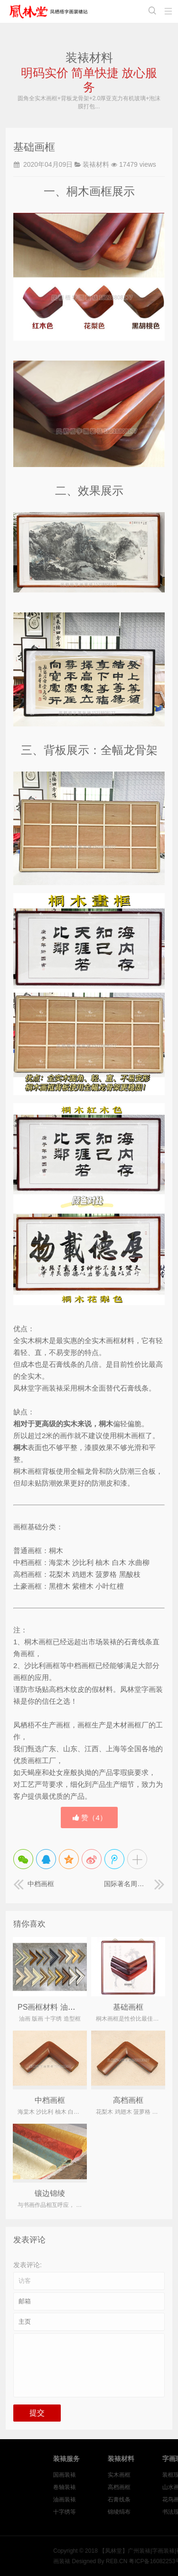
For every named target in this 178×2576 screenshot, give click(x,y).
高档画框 (128, 2100)
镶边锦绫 (50, 2193)
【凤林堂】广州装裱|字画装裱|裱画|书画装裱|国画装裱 (50, 11)
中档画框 (33, 1884)
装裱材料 (96, 164)
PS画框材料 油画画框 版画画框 (70, 2007)
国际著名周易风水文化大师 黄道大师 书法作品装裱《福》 (134, 1884)
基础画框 (128, 2007)
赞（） (90, 1817)
